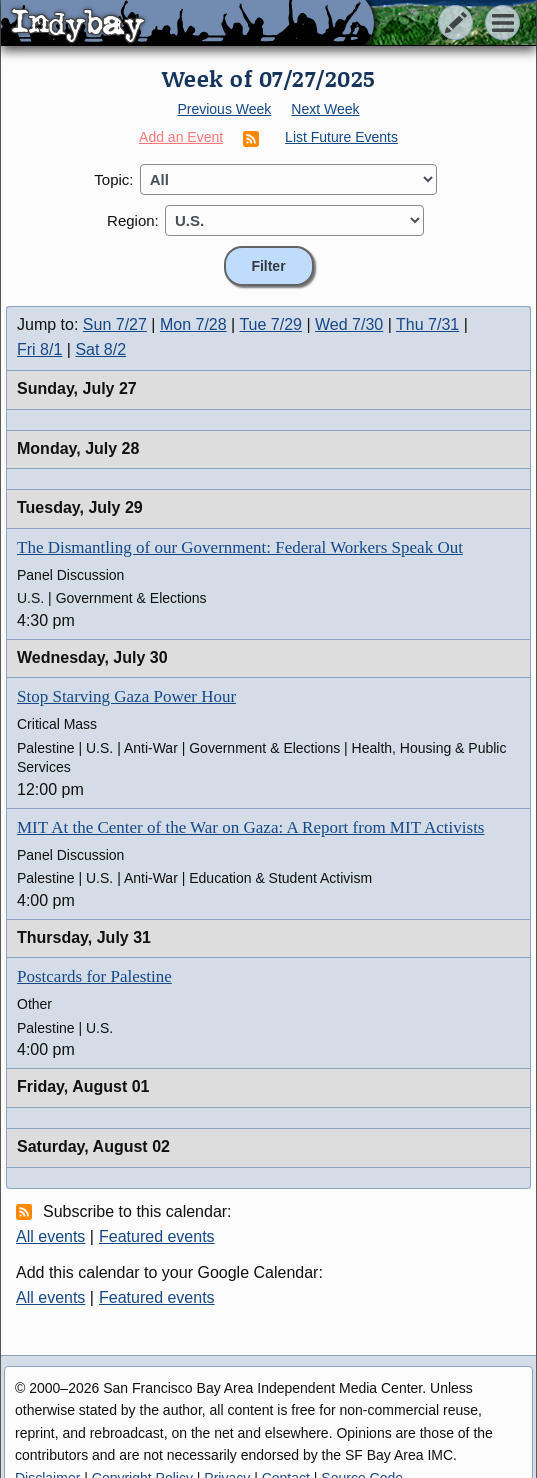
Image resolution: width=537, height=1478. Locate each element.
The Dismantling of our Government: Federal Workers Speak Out (240, 547)
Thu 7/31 (427, 324)
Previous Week (224, 109)
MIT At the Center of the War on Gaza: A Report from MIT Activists (250, 827)
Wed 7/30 (349, 324)
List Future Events (341, 137)
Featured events (157, 1236)
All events (50, 1236)
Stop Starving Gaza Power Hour (126, 696)
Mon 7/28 (193, 324)
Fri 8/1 (39, 349)
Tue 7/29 (270, 324)
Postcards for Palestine (94, 976)
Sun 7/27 (115, 324)
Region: (133, 220)
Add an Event (181, 137)
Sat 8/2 (100, 349)
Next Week (325, 109)
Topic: (113, 179)
